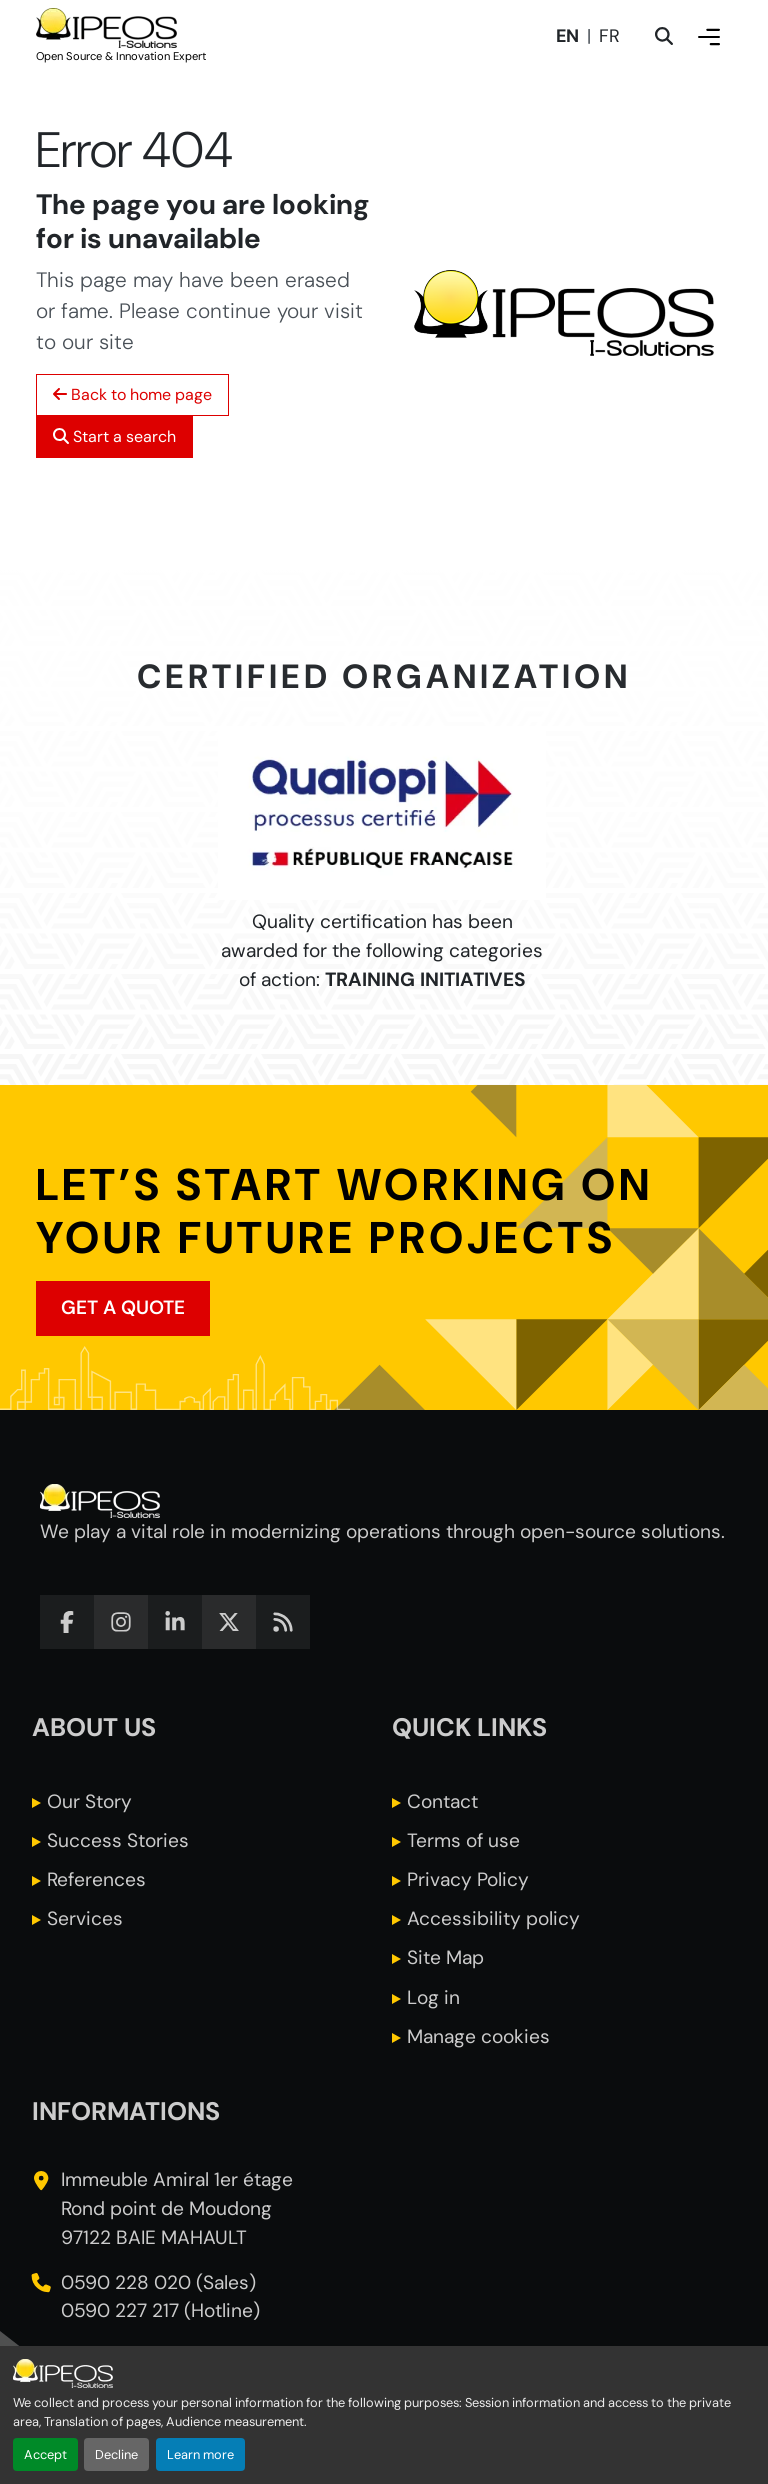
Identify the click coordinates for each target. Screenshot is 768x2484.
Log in (433, 1997)
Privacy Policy (468, 1879)
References (96, 1879)
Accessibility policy (493, 1918)
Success (118, 1840)
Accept (45, 2454)
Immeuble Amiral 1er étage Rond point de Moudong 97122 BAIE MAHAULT (177, 2208)
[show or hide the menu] (709, 37)
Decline (116, 2454)
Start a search (114, 436)
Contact (442, 1801)
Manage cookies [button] (478, 2036)
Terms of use (463, 1840)
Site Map (445, 1957)
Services (85, 1918)
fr (609, 37)
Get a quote (123, 1307)
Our (89, 1801)
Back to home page (132, 394)
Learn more (200, 2454)
